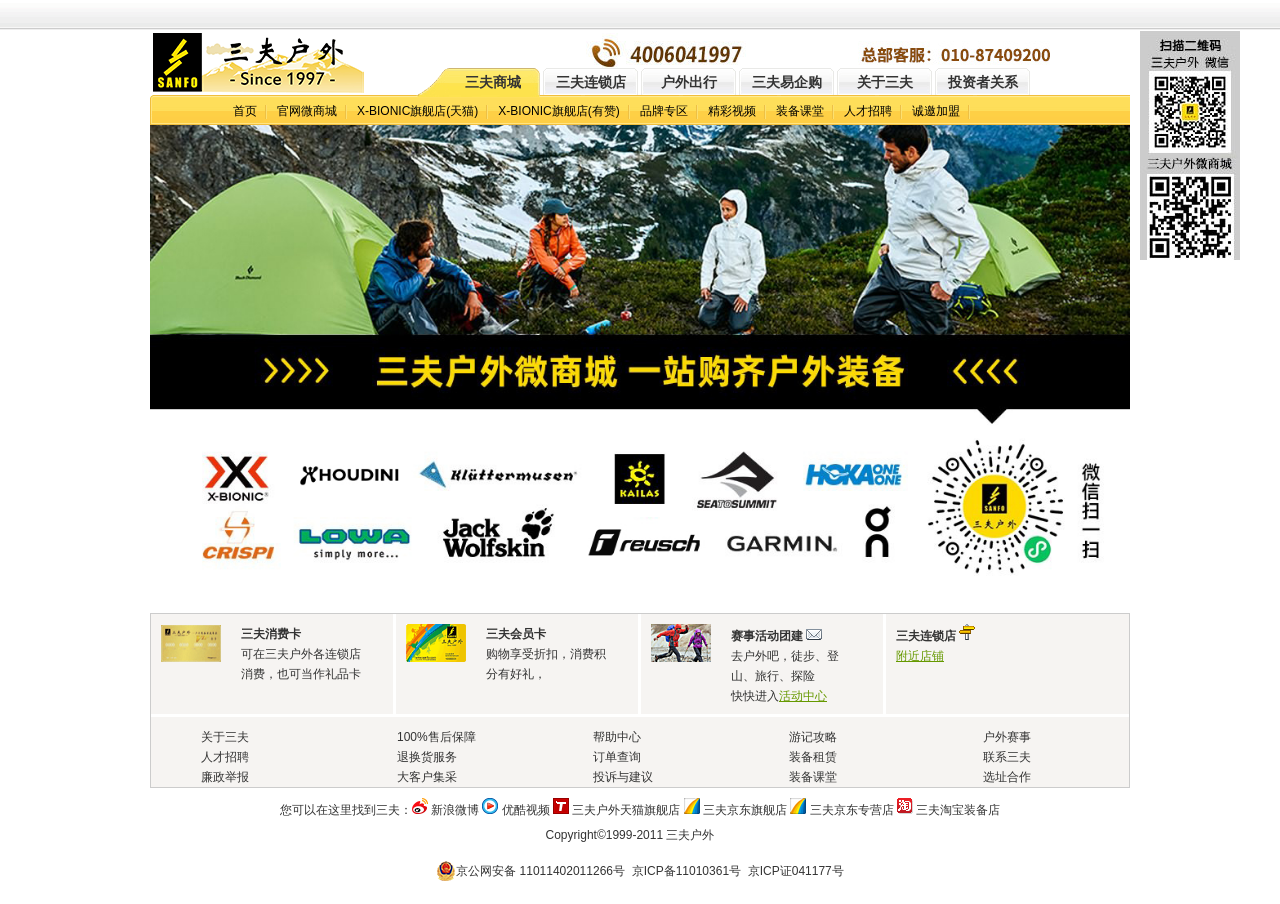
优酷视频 (526, 810)
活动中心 (803, 696)
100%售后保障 (436, 737)
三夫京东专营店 (852, 810)
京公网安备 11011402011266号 (533, 871)
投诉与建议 (623, 777)
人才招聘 (868, 111)
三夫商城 (493, 82)
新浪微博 (455, 810)
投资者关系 (983, 82)
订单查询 (617, 757)
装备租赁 (813, 757)
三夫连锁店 (591, 82)
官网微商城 (307, 111)
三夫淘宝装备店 (958, 810)
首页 (245, 111)
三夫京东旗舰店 (745, 810)
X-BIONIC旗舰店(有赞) (558, 111)
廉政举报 (225, 777)
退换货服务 (427, 757)
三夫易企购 (787, 82)
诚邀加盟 (936, 111)
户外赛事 (1007, 737)
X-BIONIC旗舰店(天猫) (417, 111)
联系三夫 (1007, 757)
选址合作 (1007, 777)
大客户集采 (427, 777)
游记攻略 (813, 737)
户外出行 (689, 82)
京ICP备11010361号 (686, 871)
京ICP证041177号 (796, 871)
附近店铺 (920, 656)
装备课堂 (800, 111)
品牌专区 (664, 111)
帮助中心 (617, 737)
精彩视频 (732, 111)
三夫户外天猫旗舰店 (626, 810)
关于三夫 (885, 82)
